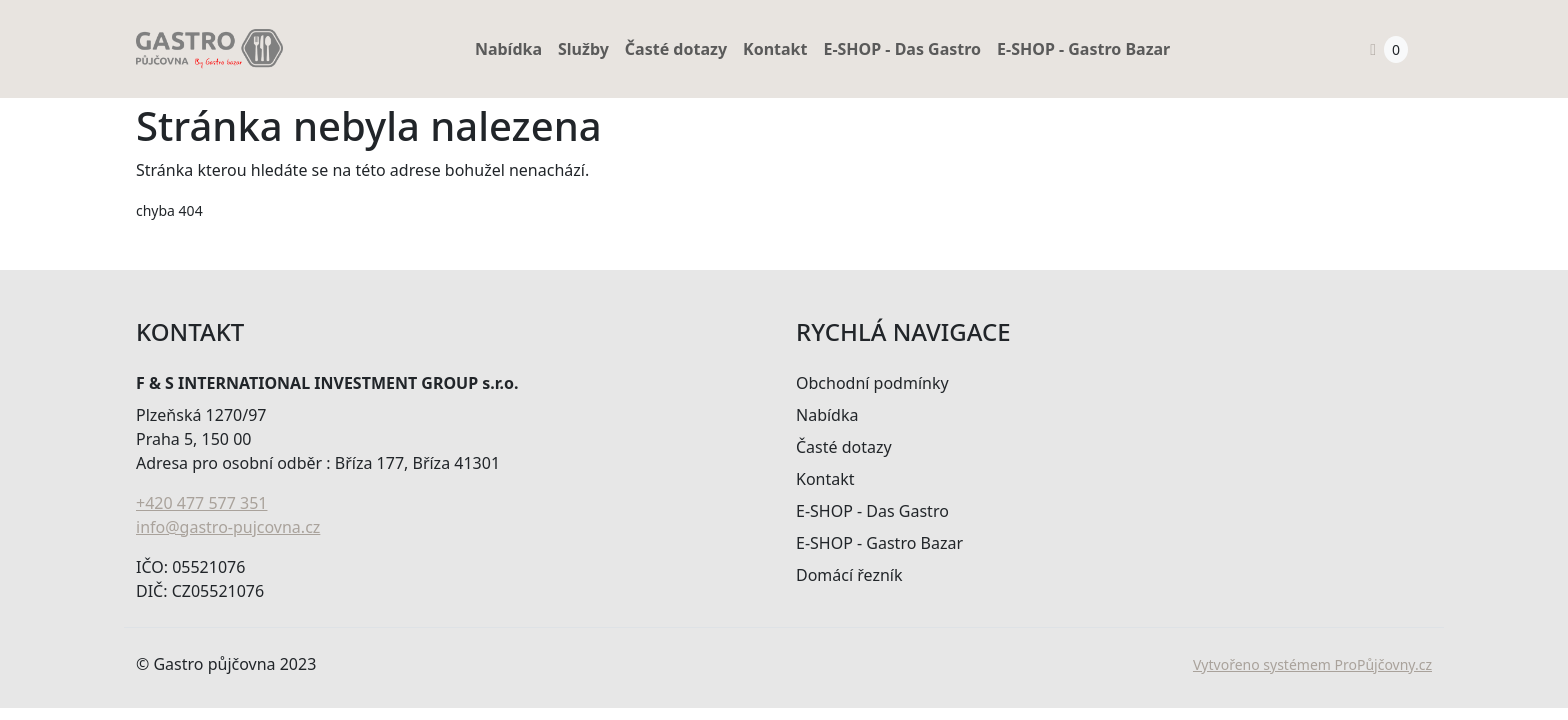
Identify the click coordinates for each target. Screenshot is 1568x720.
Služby (583, 49)
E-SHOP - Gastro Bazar (1083, 49)
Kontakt (775, 49)
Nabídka (508, 49)
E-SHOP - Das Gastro (902, 49)
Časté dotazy (676, 49)
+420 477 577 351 (201, 503)
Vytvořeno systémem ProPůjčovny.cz (1312, 664)
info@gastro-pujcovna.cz (228, 527)
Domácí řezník (849, 575)
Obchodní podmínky (872, 383)
